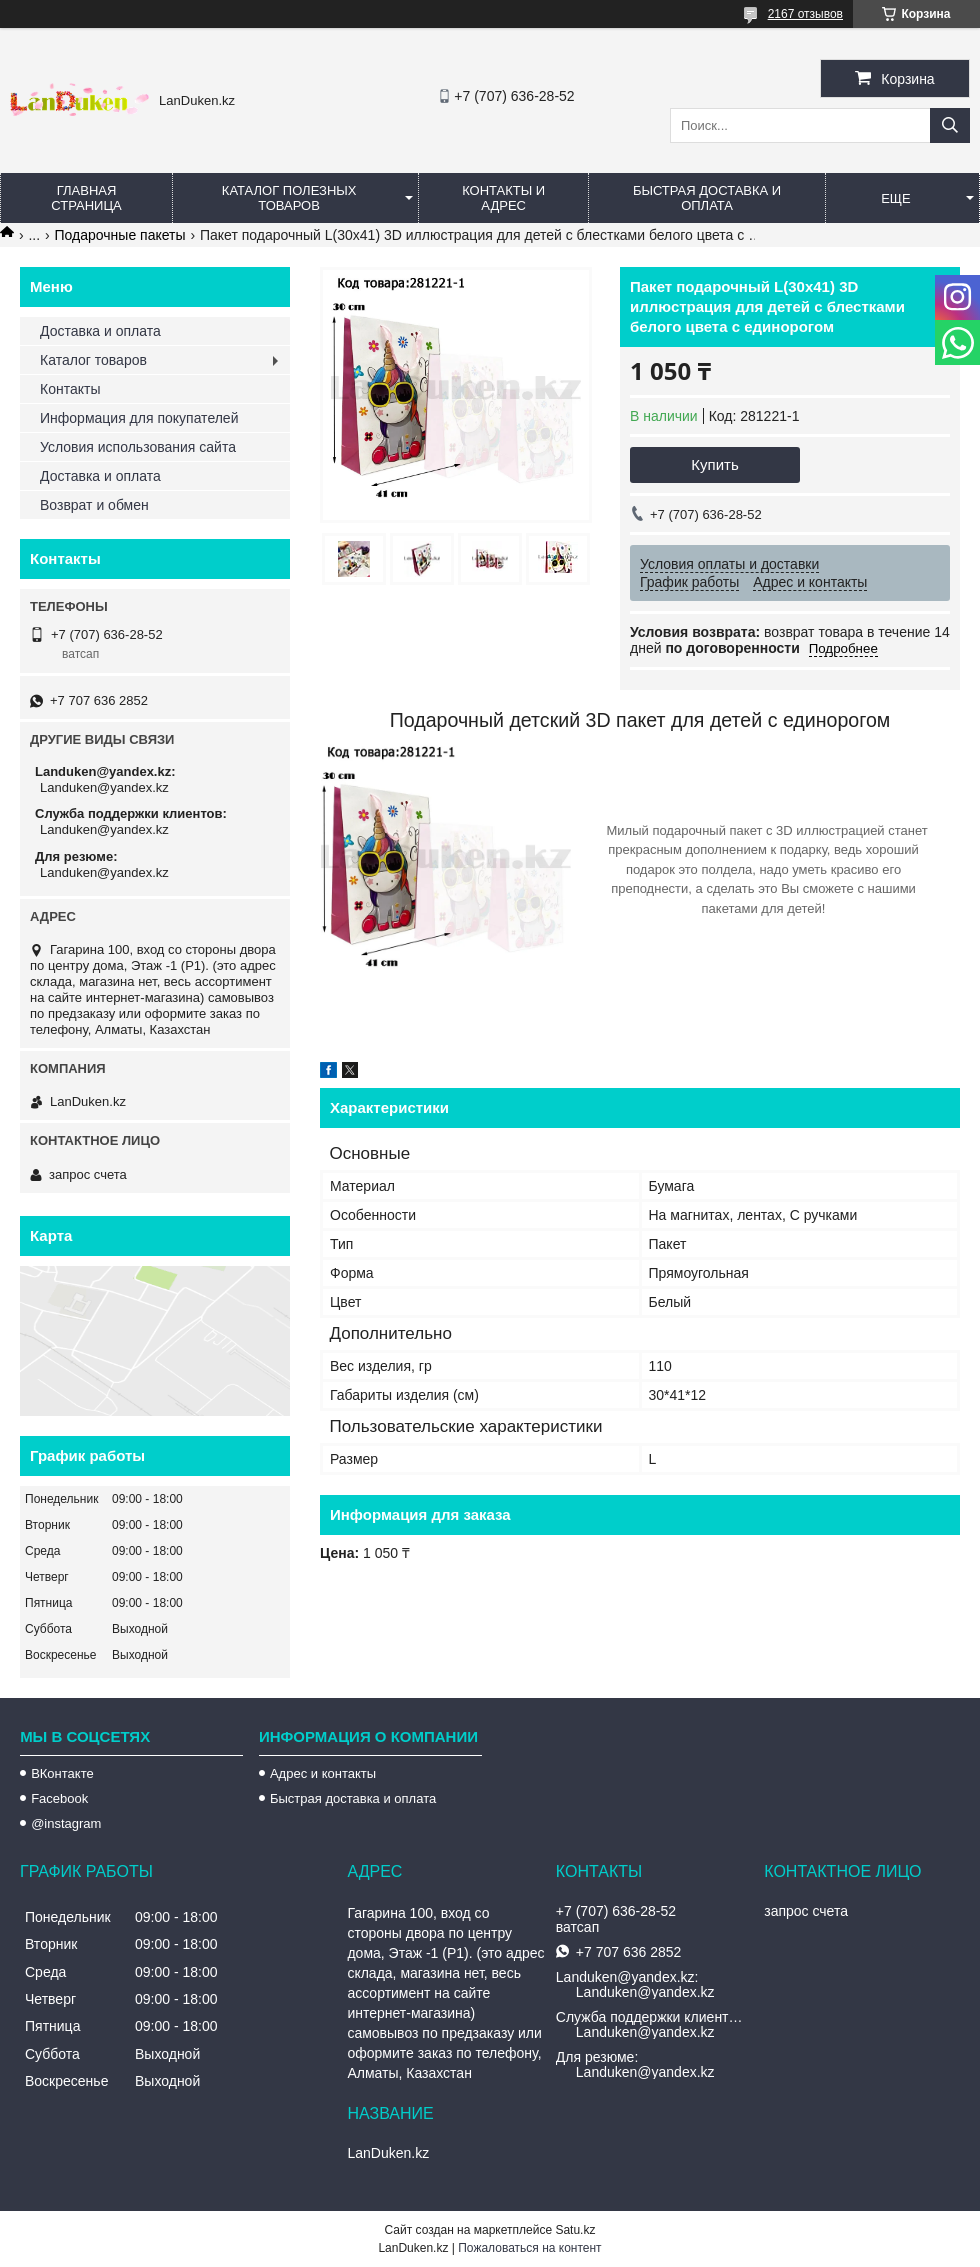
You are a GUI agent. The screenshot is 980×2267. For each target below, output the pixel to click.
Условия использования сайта (138, 447)
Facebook (59, 1798)
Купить (714, 464)
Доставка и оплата (100, 331)
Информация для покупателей (139, 418)
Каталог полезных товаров (289, 198)
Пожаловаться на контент (529, 2248)
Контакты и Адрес (503, 198)
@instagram (66, 1823)
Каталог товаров (93, 360)
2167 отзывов (805, 14)
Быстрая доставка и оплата (353, 1798)
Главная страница (86, 198)
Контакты (70, 389)
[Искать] (950, 125)
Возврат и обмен (94, 505)
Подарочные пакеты (120, 235)
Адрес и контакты (323, 1773)
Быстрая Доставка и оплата (707, 198)
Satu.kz (575, 2230)
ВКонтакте (62, 1773)
